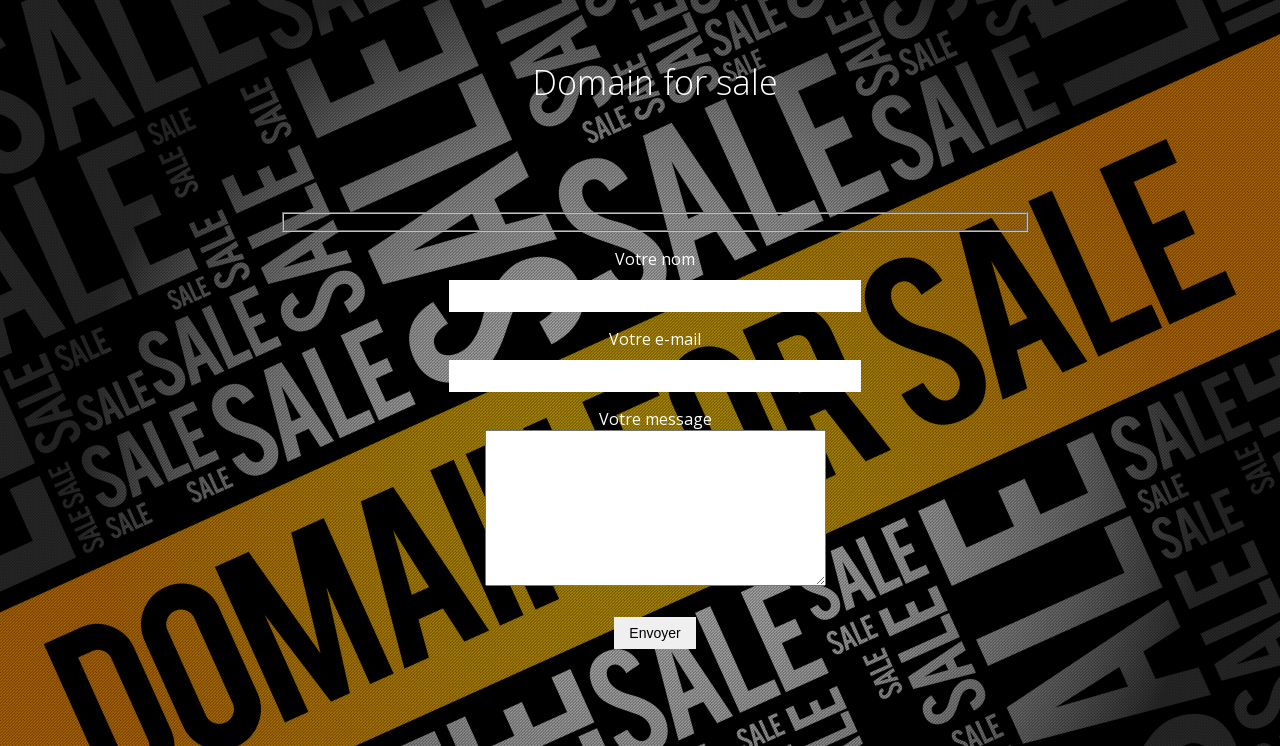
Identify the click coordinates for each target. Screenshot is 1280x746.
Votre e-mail (655, 357)
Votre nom (655, 277)
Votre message (655, 514)
